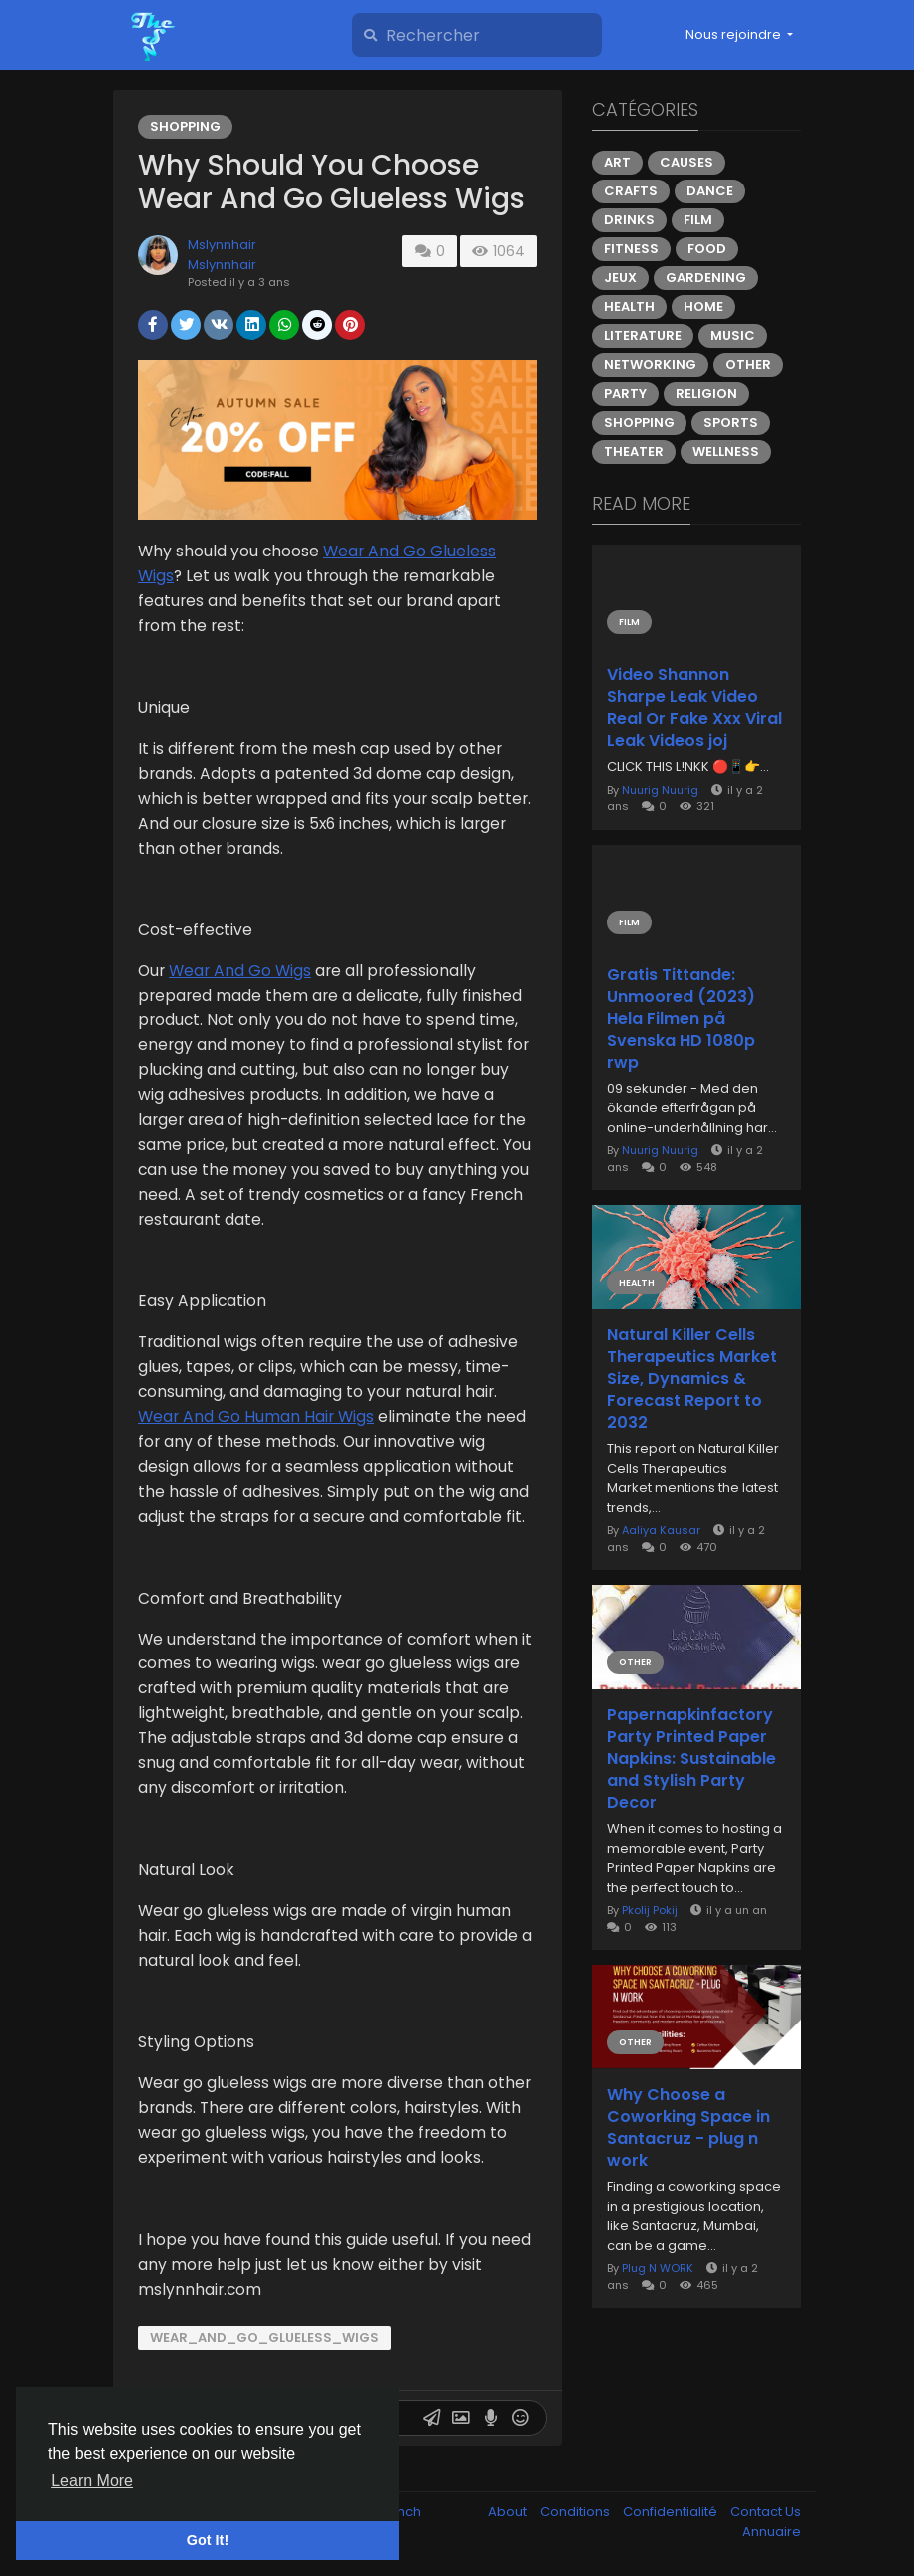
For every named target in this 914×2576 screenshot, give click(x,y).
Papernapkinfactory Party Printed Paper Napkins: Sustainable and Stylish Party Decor (691, 1759)
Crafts (631, 191)
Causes (686, 162)
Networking (650, 364)
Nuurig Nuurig (660, 790)
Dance (709, 191)
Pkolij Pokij (650, 1910)
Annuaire (771, 2531)
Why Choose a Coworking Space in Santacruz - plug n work (688, 2128)
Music (732, 335)
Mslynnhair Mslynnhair (222, 254)
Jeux (620, 277)
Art (617, 162)
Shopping (185, 126)
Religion (706, 393)
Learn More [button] (92, 2480)
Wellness (725, 451)
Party (625, 393)
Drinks (629, 219)
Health (629, 306)
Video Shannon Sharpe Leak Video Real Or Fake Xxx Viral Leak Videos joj (694, 708)
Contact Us (765, 2511)
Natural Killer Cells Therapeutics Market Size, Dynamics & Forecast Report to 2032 (692, 1379)
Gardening (706, 277)
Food (706, 248)
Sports (730, 422)
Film (698, 219)
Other (748, 364)
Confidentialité (671, 2511)
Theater (634, 451)
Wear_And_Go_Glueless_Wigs (264, 2337)
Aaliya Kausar (661, 1530)
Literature (643, 335)
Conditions (576, 2511)
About (509, 2511)
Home (703, 306)
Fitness (631, 248)
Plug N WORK (657, 2268)
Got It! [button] (207, 2540)
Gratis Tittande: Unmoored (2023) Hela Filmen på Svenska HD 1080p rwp (681, 1019)
